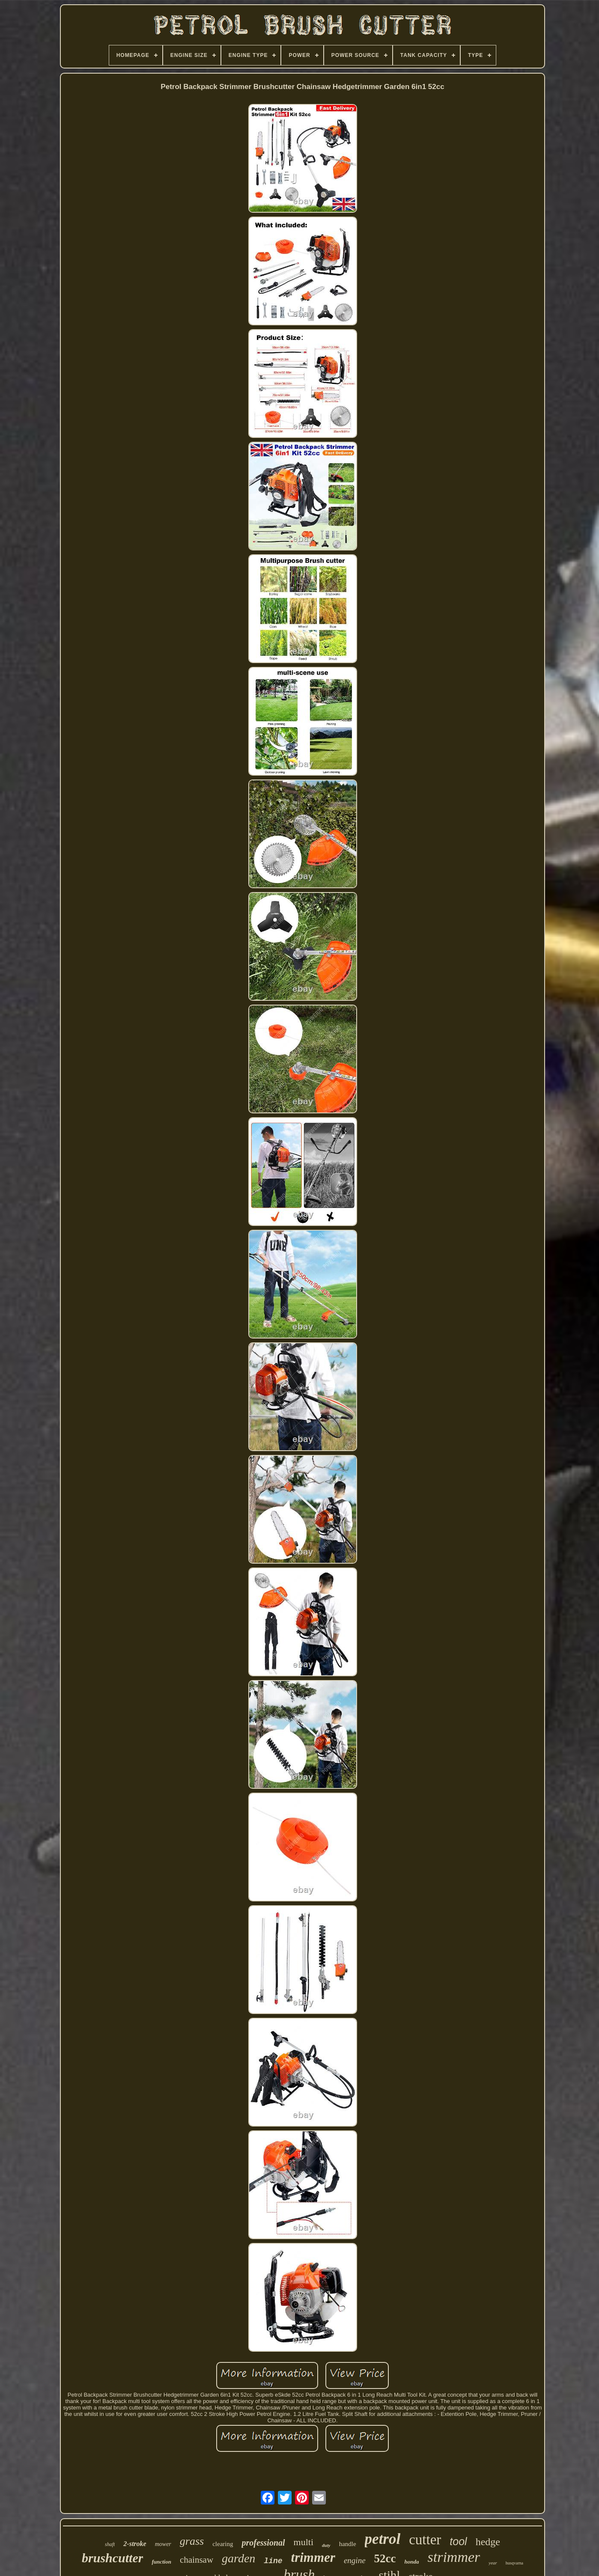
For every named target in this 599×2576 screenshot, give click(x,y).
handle (347, 2543)
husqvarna (514, 2563)
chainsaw (196, 2560)
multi (303, 2542)
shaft (110, 2544)
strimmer (454, 2557)
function (161, 2561)
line (273, 2561)
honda (412, 2561)
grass (192, 2541)
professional (263, 2542)
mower (163, 2544)
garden (238, 2558)
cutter (425, 2539)
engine (355, 2560)
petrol (383, 2539)
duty (326, 2545)
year (493, 2562)
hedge (488, 2541)
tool (458, 2541)
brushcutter (112, 2558)
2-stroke (134, 2543)
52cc (385, 2558)
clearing (222, 2543)
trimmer (313, 2557)
